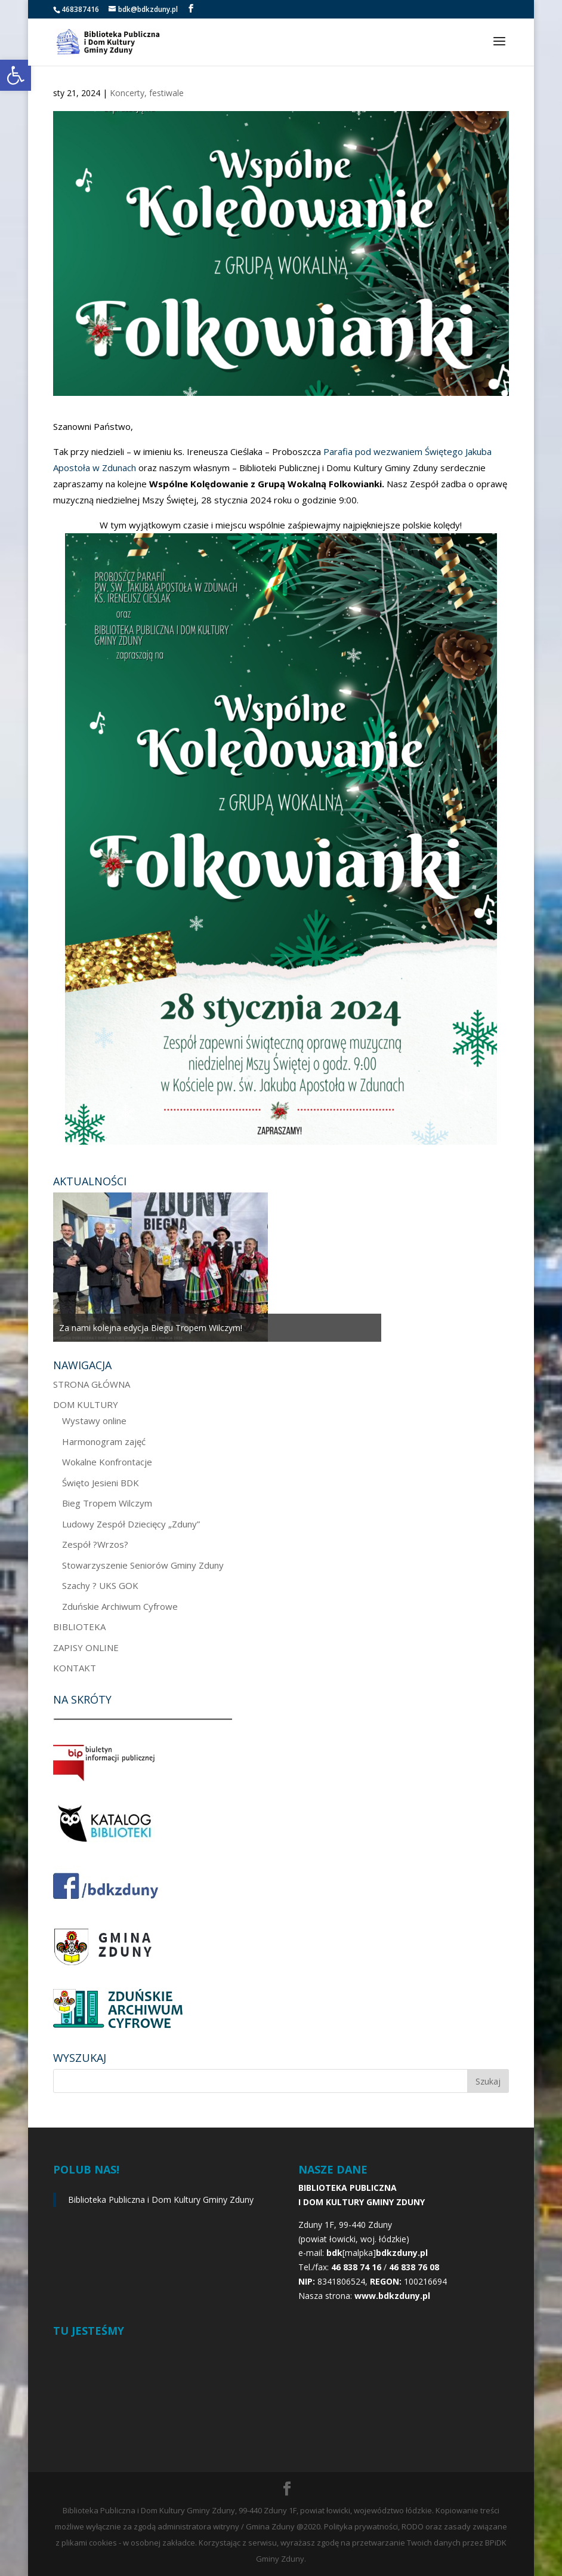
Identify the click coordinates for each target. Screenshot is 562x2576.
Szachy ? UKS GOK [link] (100, 1585)
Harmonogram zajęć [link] (104, 1441)
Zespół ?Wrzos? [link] (95, 1544)
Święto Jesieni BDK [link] (100, 1483)
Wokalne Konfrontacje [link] (107, 1462)
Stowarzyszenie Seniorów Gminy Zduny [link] (143, 1565)
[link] (15, 75)
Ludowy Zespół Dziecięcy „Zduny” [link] (131, 1524)
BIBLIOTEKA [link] (79, 1627)
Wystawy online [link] (94, 1421)
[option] (217, 1267)
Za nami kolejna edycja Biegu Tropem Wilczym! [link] (150, 1327)
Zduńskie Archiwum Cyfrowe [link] (120, 1606)
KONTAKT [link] (74, 1668)
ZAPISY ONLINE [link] (86, 1647)
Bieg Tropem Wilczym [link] (107, 1503)
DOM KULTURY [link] (85, 1404)
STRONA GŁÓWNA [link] (91, 1384)
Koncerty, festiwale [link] (147, 93)
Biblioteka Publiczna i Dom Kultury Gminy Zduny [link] (161, 2199)
